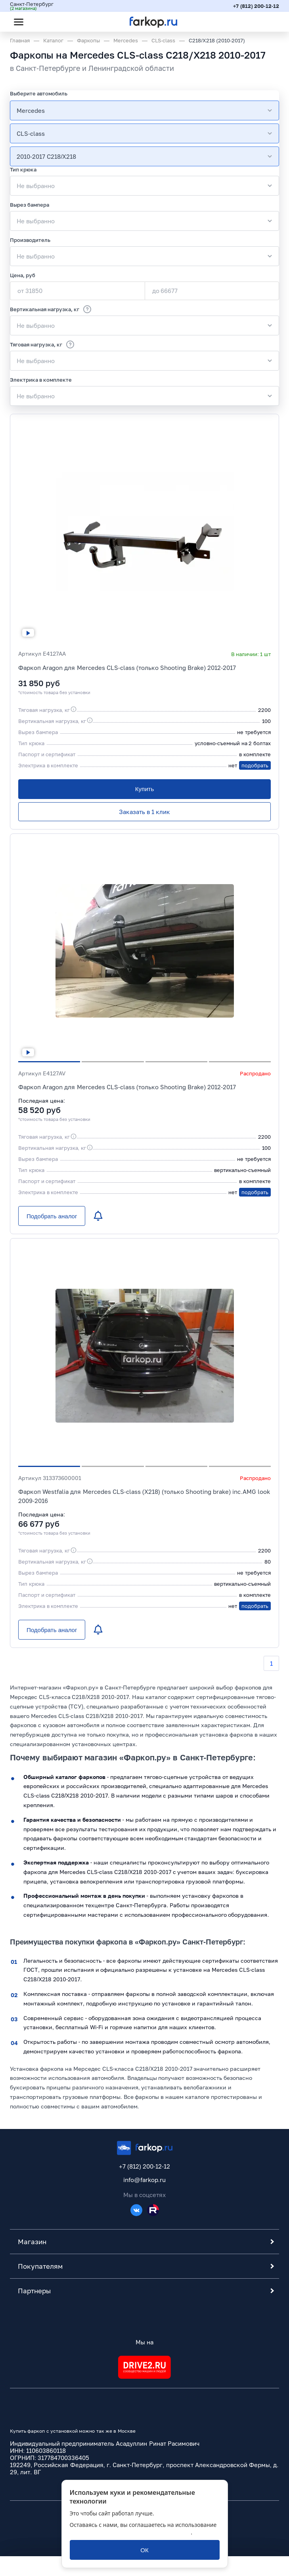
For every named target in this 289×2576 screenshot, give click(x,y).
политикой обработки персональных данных (130, 2532)
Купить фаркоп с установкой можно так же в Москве (73, 2431)
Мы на (144, 2342)
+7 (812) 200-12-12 (256, 6)
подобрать (254, 765)
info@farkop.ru (144, 2179)
